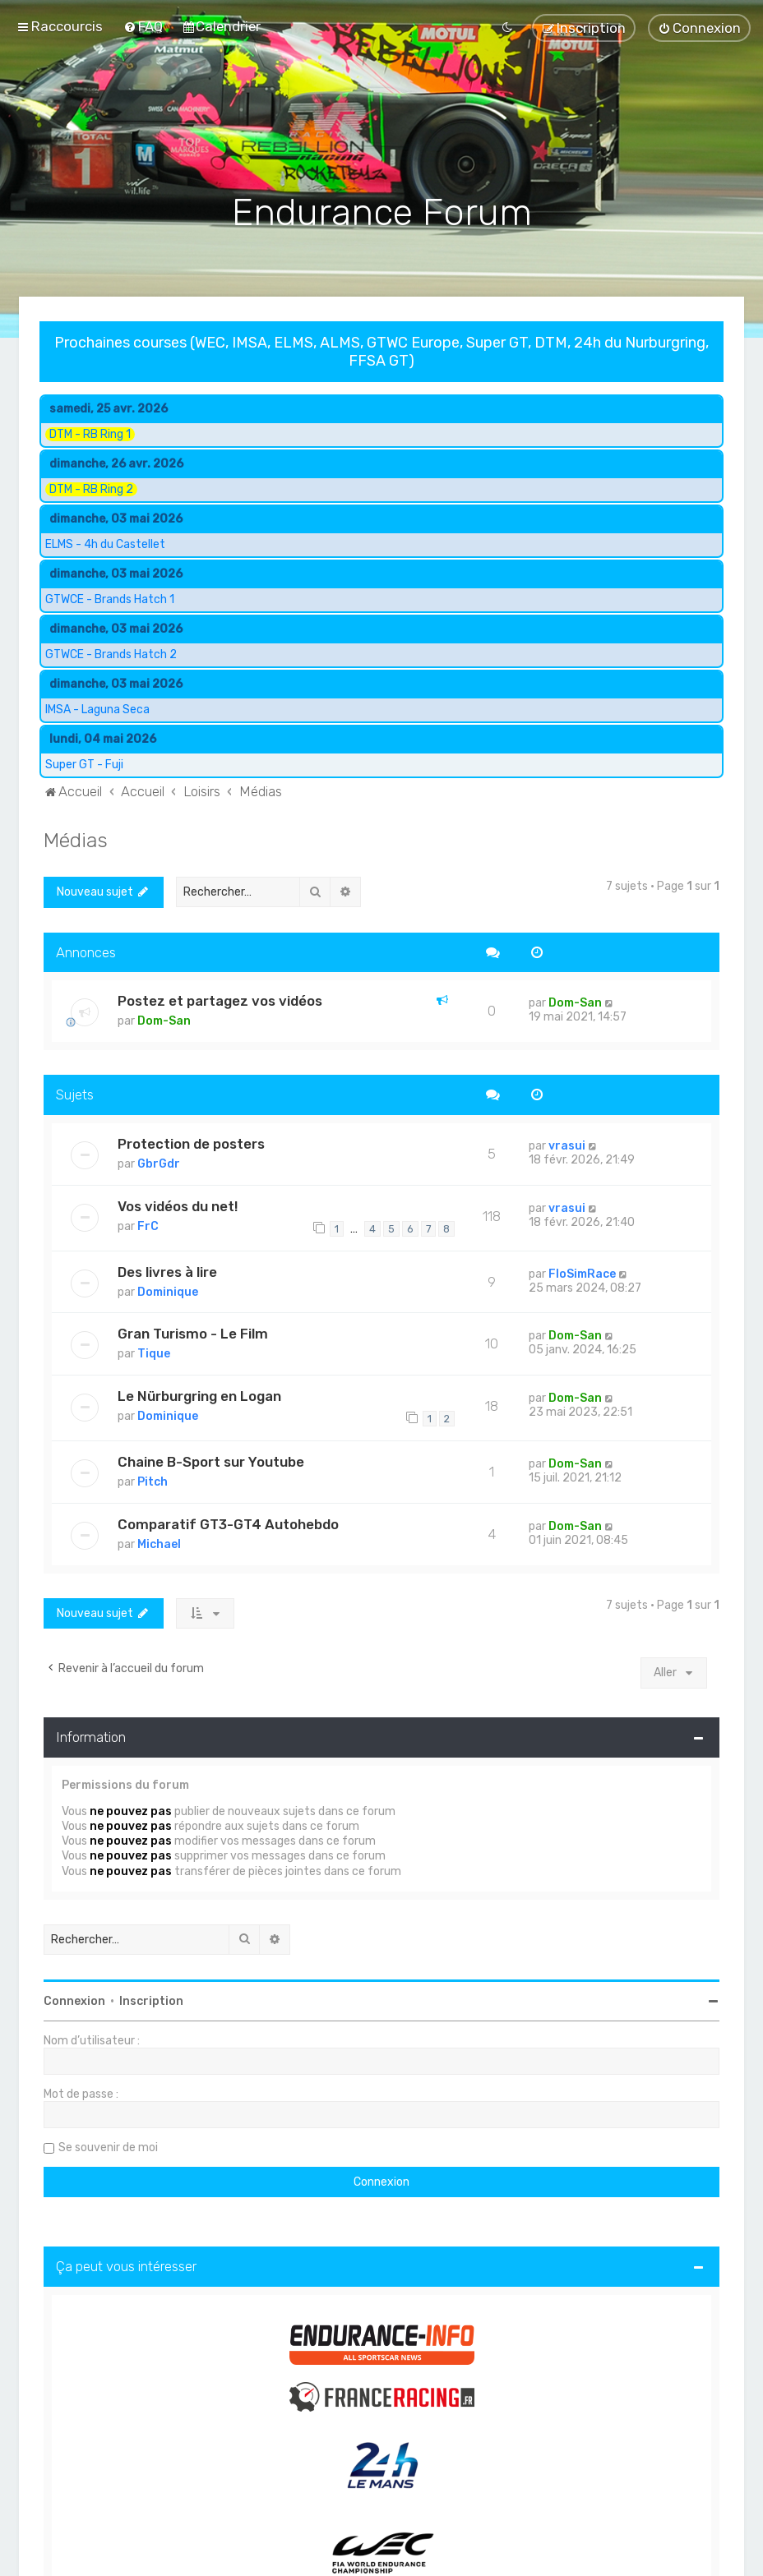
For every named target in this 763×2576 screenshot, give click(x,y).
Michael (159, 1542)
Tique (153, 1352)
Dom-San (164, 1019)
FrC (148, 1224)
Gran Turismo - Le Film (193, 1332)
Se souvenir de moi (108, 2145)
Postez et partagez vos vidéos (220, 999)
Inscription (151, 1999)
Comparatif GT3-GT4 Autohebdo (228, 1522)
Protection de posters (191, 1142)
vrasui (566, 1144)
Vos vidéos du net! (178, 1204)
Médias (76, 837)
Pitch (152, 1479)
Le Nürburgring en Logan (199, 1394)
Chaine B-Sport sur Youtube (211, 1459)
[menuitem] (143, 26)
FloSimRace (582, 1272)
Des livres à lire (167, 1269)
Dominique (167, 1290)
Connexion (74, 1999)
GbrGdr (158, 1162)
